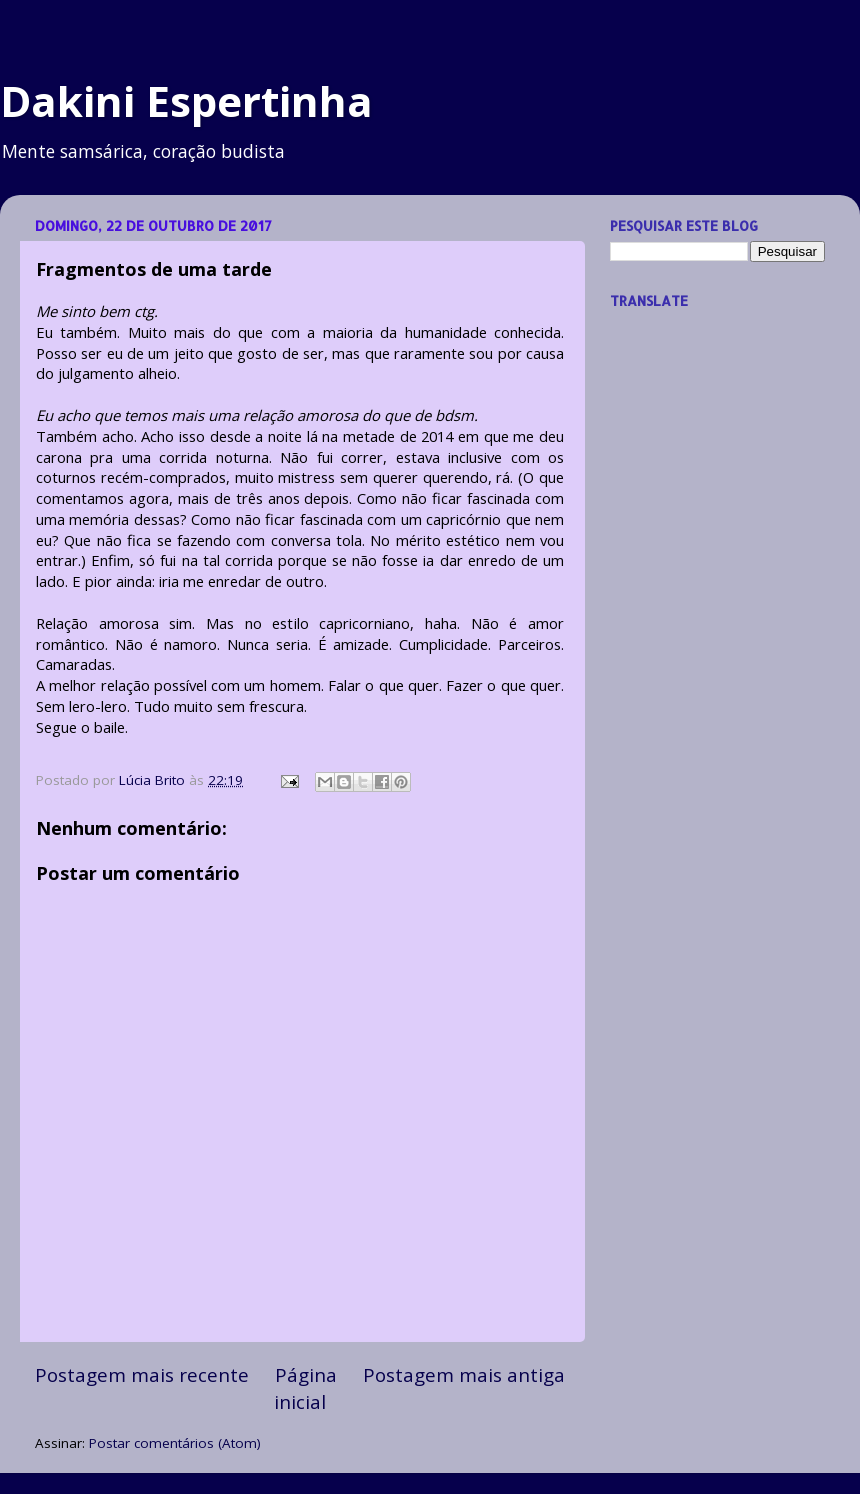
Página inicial (305, 1388)
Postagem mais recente (142, 1375)
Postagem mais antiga (464, 1375)
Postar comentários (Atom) (175, 1443)
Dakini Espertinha (186, 100)
